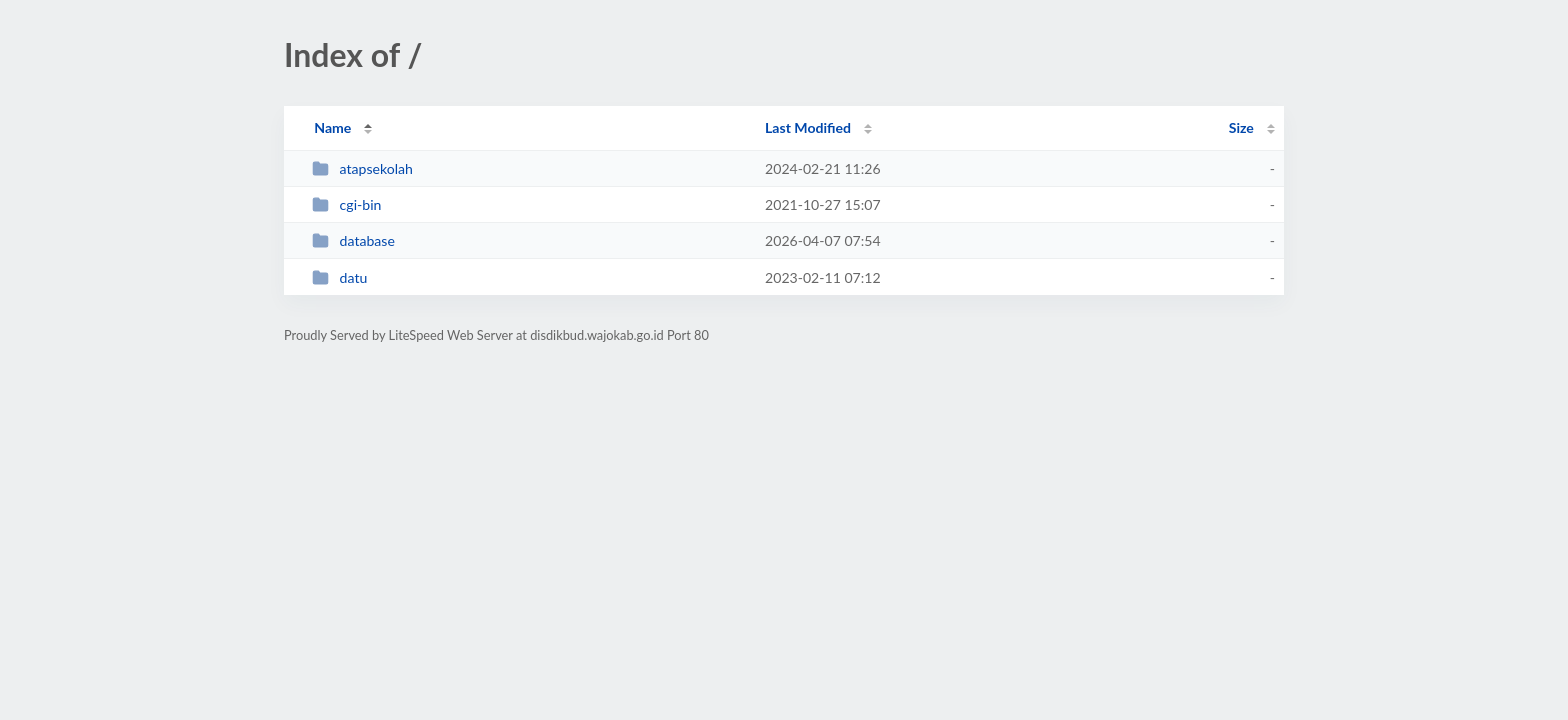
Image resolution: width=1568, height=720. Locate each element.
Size (1241, 127)
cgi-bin (346, 204)
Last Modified (808, 127)
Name (332, 127)
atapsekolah (362, 168)
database (353, 240)
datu (339, 277)
